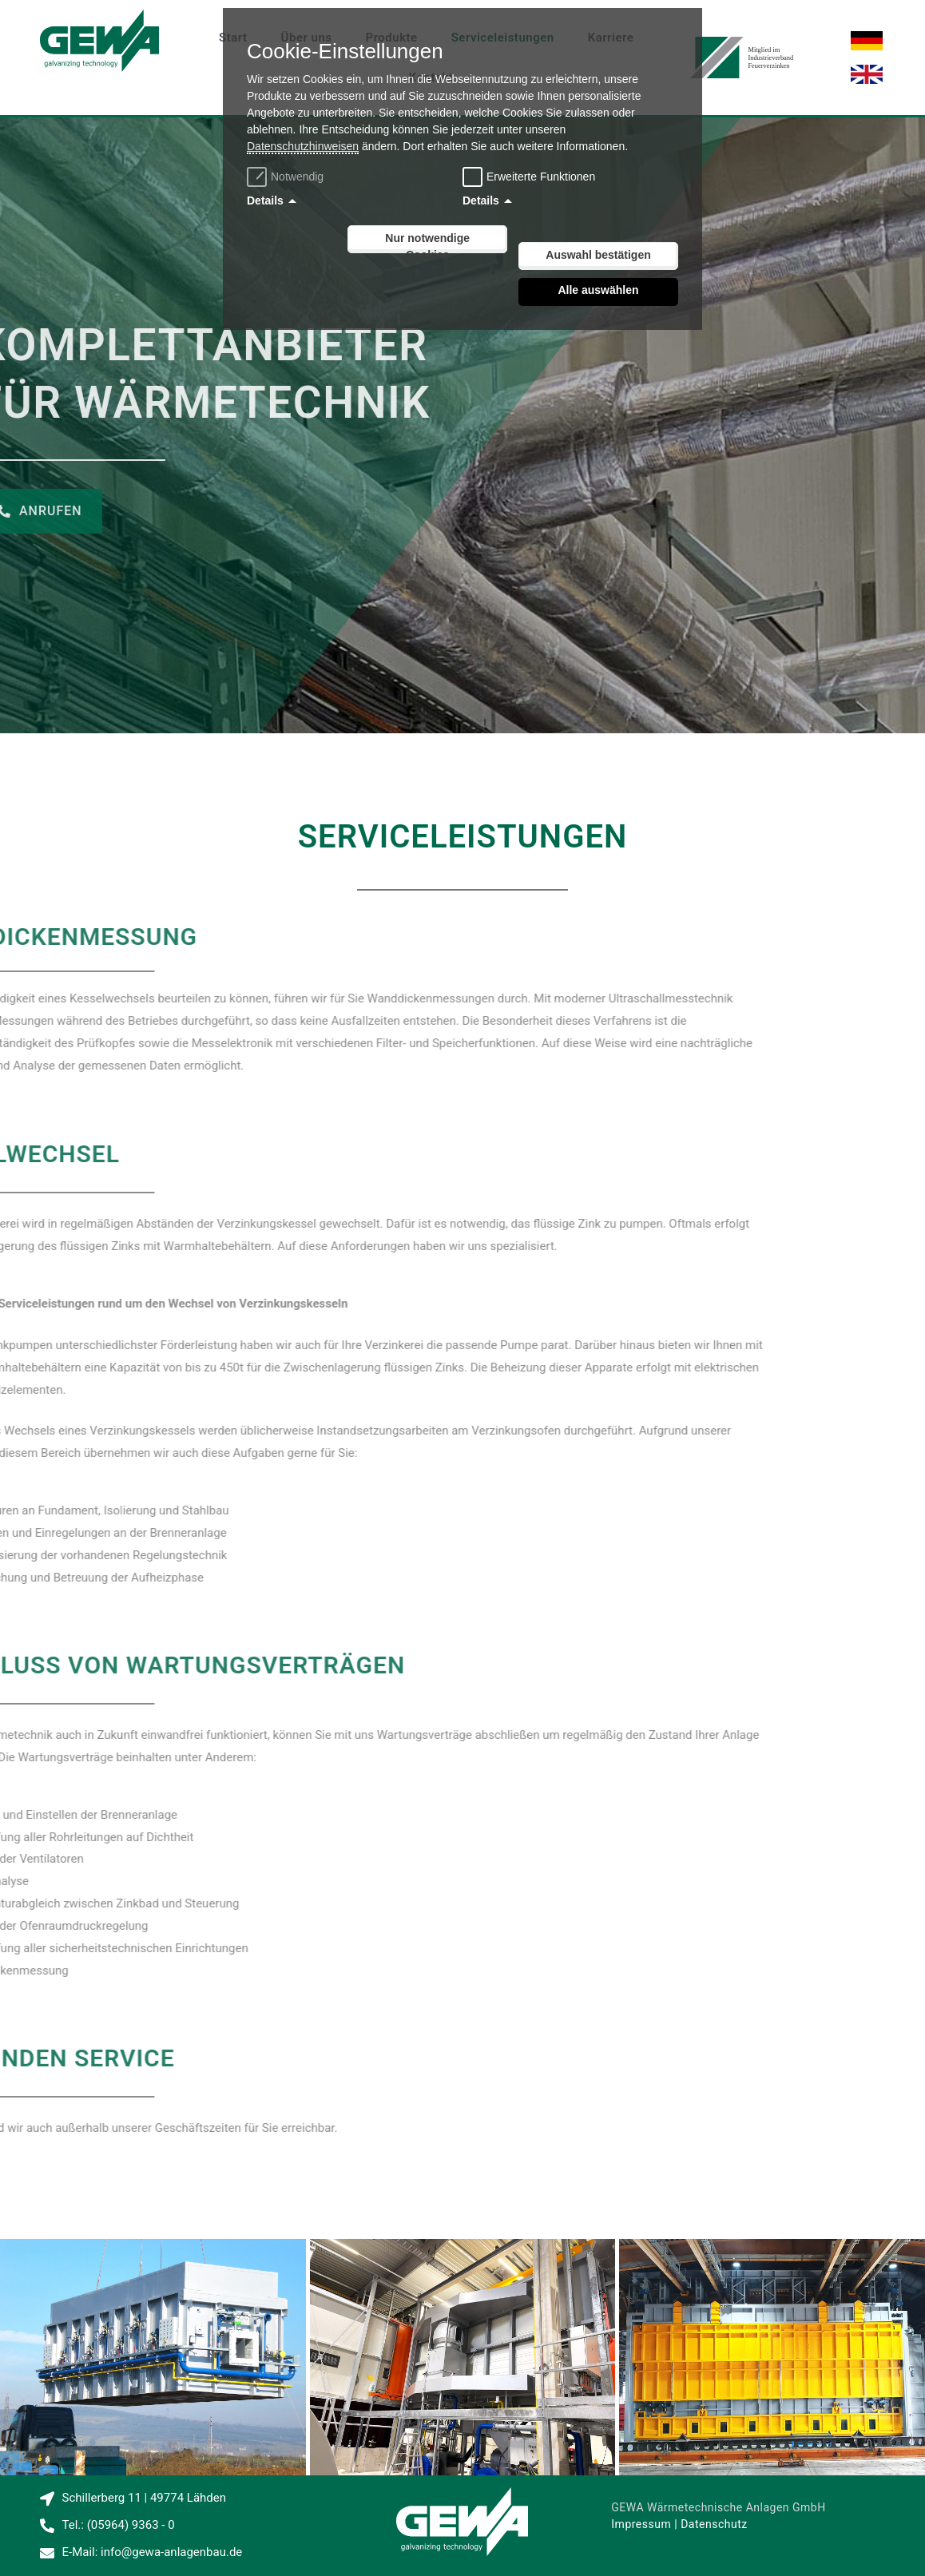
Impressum (641, 2524)
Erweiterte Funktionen (540, 176)
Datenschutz (714, 2524)
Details (265, 200)
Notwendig (287, 176)
